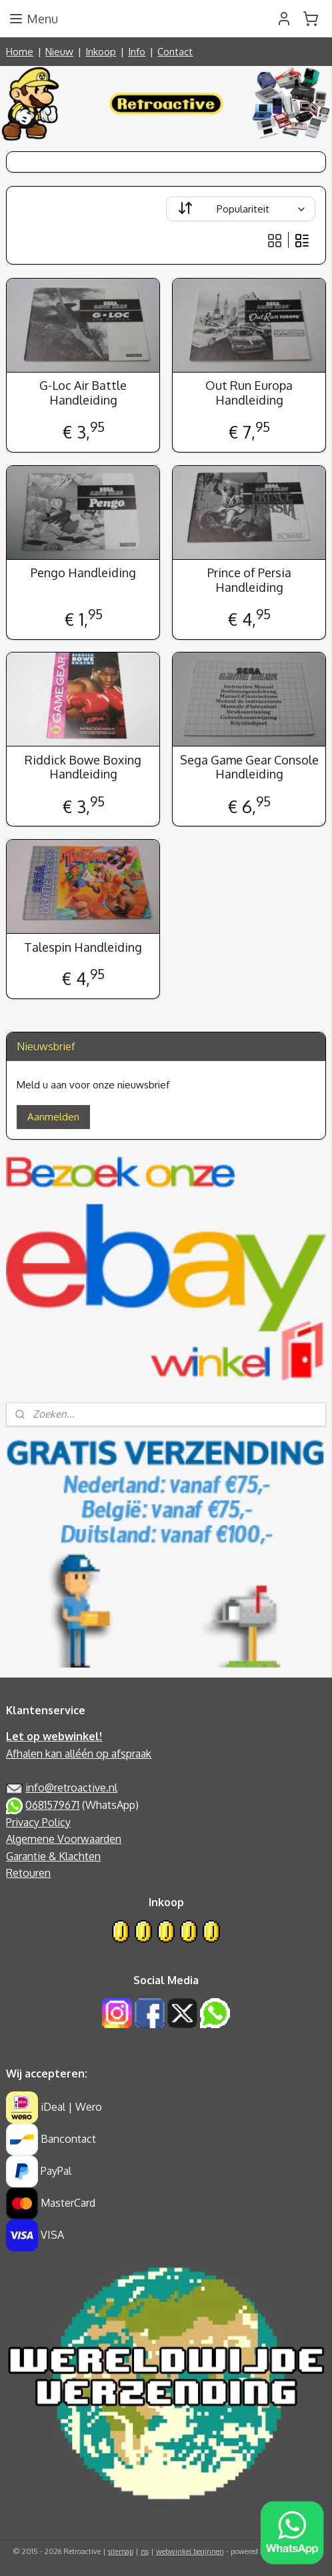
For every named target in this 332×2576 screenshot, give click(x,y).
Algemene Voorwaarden (63, 1839)
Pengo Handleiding (83, 573)
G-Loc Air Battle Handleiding (83, 393)
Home (19, 51)
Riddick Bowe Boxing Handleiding (83, 767)
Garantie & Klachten (53, 1856)
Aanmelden (53, 1116)
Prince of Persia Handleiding (249, 580)
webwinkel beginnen (190, 2551)
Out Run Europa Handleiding (249, 393)
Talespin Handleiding (83, 947)
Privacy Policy (38, 1822)
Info (136, 51)
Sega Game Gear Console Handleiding (249, 767)
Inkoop (100, 51)
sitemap (120, 2551)
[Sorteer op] (241, 209)
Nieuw (59, 51)
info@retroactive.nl (71, 1787)
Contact (175, 51)
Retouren (28, 1873)
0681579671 (52, 1805)
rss (145, 2551)
